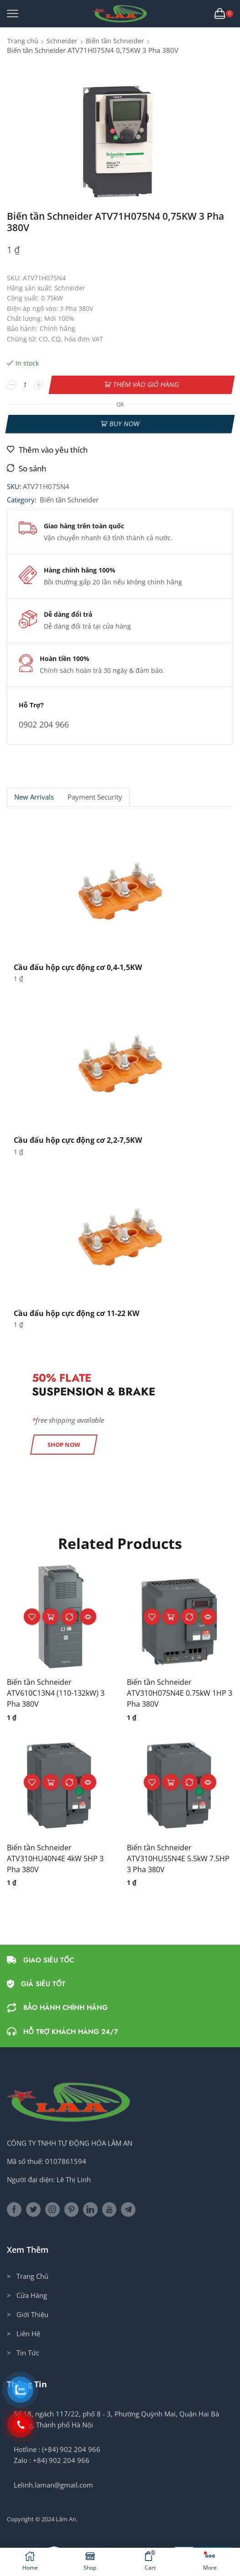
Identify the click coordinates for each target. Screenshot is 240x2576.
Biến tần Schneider (115, 40)
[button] (64, 1445)
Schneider (62, 40)
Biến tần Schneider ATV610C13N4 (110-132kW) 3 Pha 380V (55, 1693)
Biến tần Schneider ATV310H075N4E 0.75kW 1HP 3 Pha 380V (179, 1693)
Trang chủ (22, 40)
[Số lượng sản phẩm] (25, 384)
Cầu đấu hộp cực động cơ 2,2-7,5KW (78, 1140)
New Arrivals (34, 797)
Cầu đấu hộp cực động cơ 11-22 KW (76, 1313)
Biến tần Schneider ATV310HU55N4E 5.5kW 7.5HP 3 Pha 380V (178, 1858)
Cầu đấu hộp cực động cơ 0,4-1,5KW (78, 967)
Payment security (95, 797)
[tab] (34, 797)
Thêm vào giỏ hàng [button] (50, 1617)
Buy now (124, 423)
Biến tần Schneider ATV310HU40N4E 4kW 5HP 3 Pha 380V (55, 1858)
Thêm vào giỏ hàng (145, 384)
